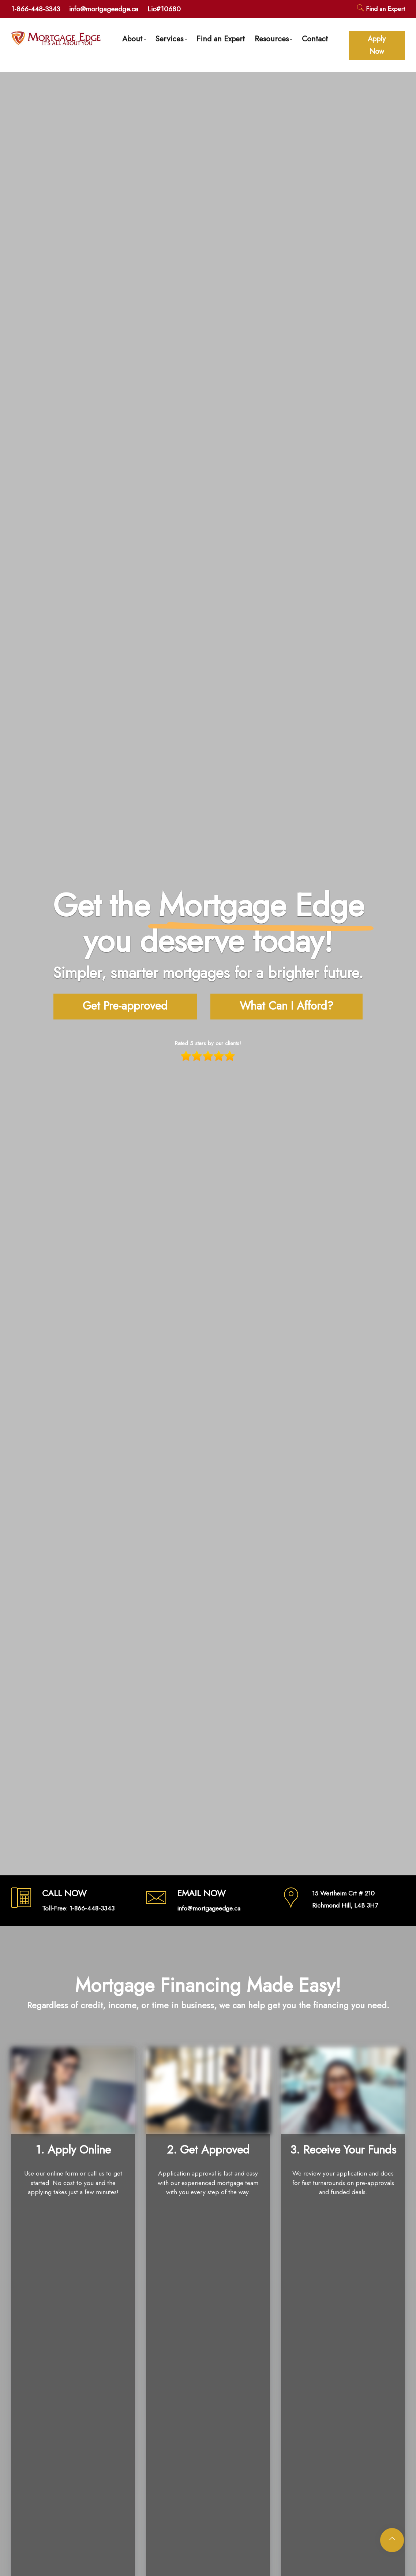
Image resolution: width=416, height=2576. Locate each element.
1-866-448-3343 (35, 9)
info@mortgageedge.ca (103, 9)
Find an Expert (381, 9)
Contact (315, 38)
